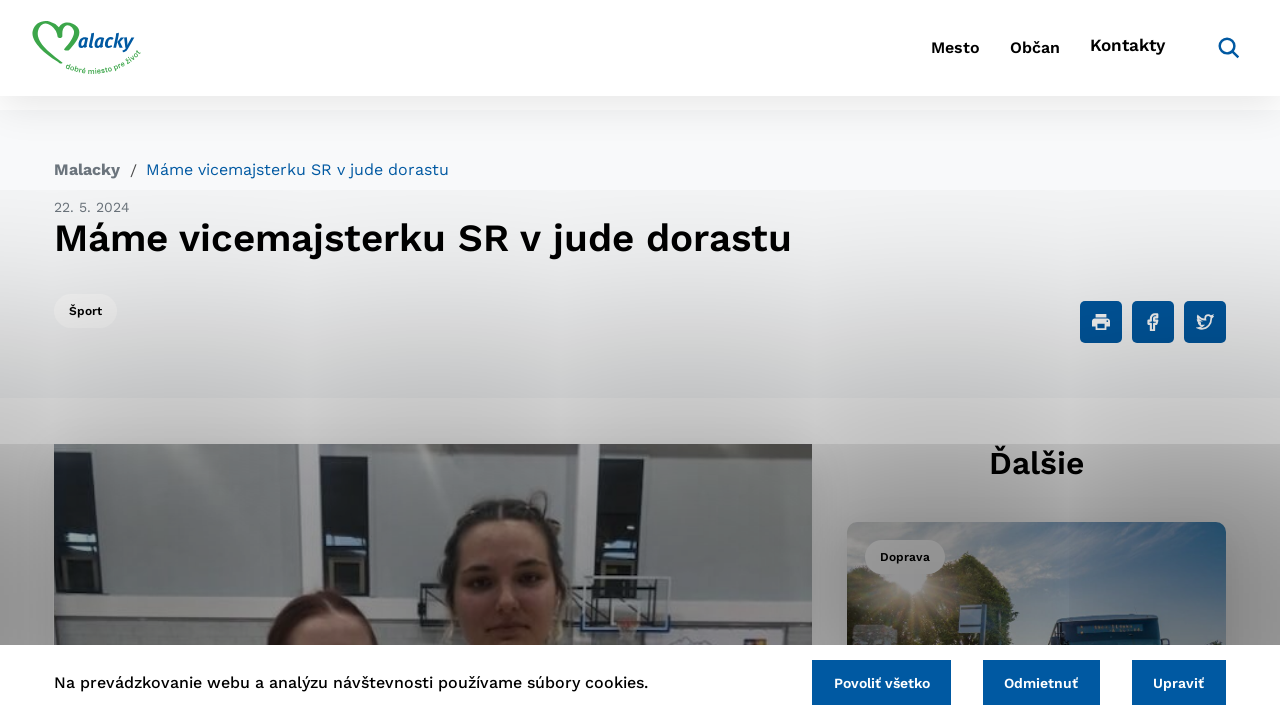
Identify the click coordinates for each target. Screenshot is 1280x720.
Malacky (87, 169)
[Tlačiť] (1101, 322)
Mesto (889, 55)
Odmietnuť (1028, 681)
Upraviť (1174, 681)
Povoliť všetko (859, 681)
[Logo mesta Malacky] (108, 55)
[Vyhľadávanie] (1196, 55)
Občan (989, 55)
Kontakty (1100, 55)
